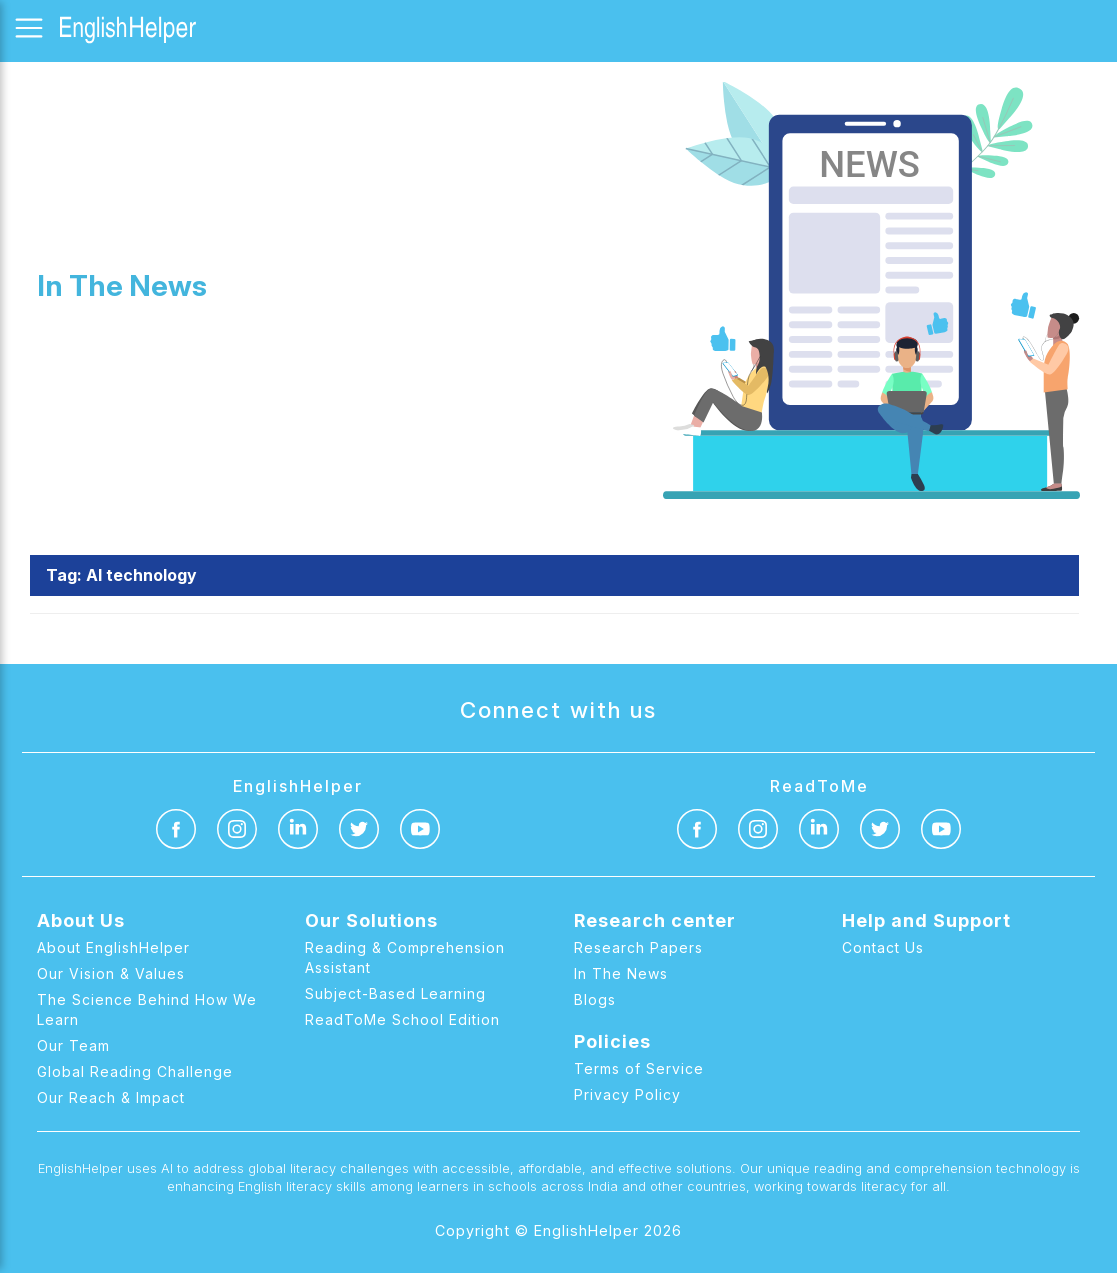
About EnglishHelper (113, 947)
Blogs (595, 999)
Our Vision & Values (111, 973)
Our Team (73, 1045)
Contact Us (883, 947)
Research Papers (638, 947)
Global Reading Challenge (135, 1071)
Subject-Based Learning (395, 993)
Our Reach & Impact (111, 1097)
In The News (621, 973)
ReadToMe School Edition (402, 1019)
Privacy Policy (627, 1094)
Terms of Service (639, 1068)
